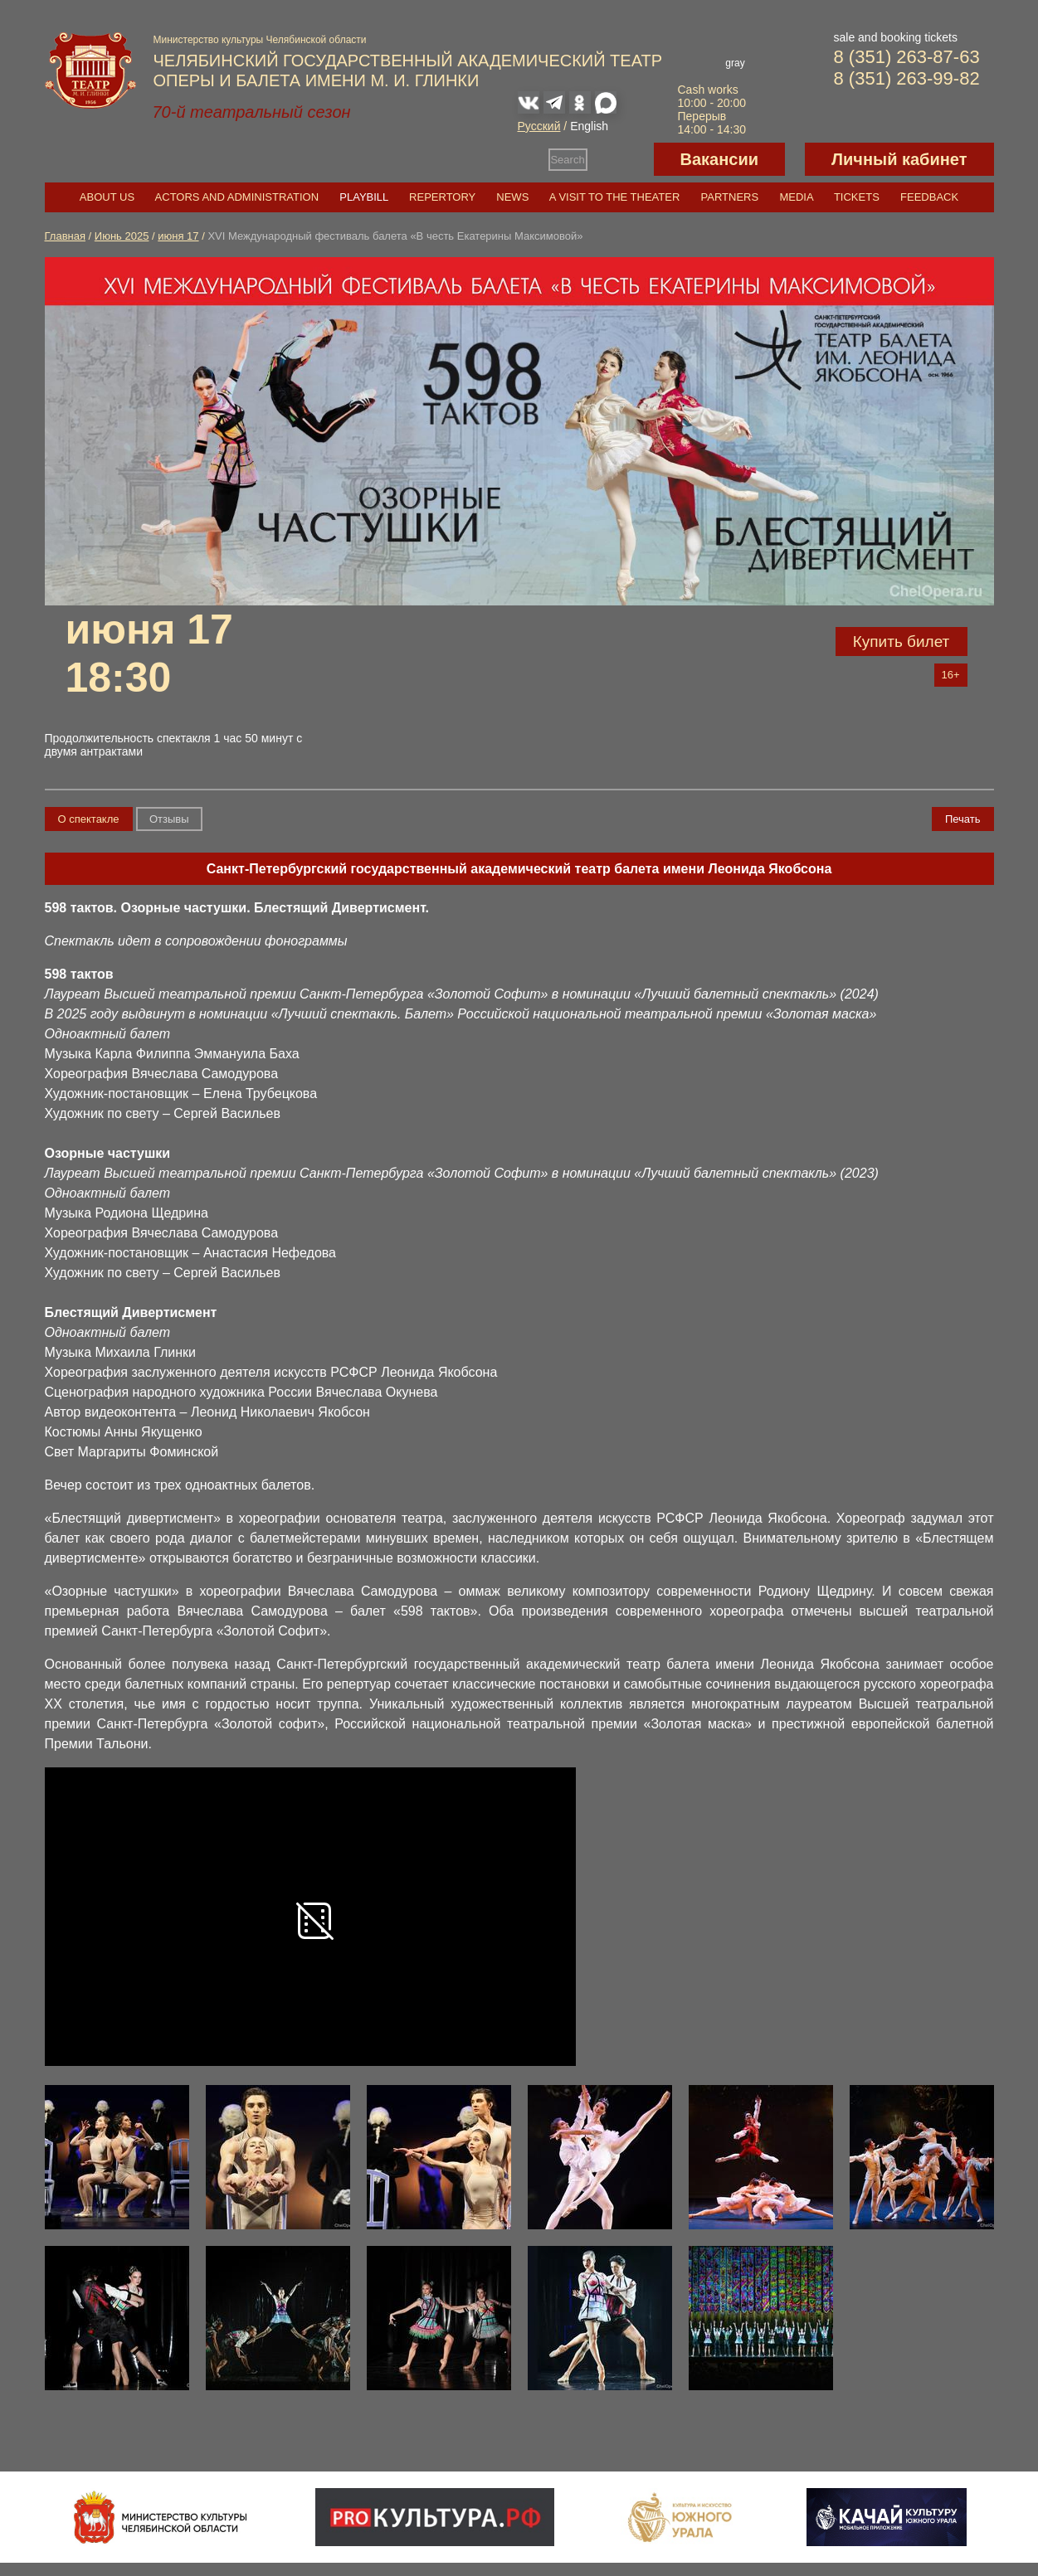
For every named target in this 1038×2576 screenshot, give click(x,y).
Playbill (363, 197)
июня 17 (178, 236)
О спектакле (88, 819)
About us (107, 197)
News (512, 197)
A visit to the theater (614, 197)
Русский (539, 126)
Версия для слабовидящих (620, 159)
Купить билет (901, 641)
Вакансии (719, 159)
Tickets (857, 197)
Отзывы (169, 819)
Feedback (929, 197)
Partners (730, 197)
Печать (963, 819)
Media (795, 197)
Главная (65, 236)
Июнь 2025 (122, 236)
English (589, 126)
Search (567, 159)
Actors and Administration (237, 197)
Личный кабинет (899, 159)
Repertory (442, 197)
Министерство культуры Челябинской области (260, 40)
